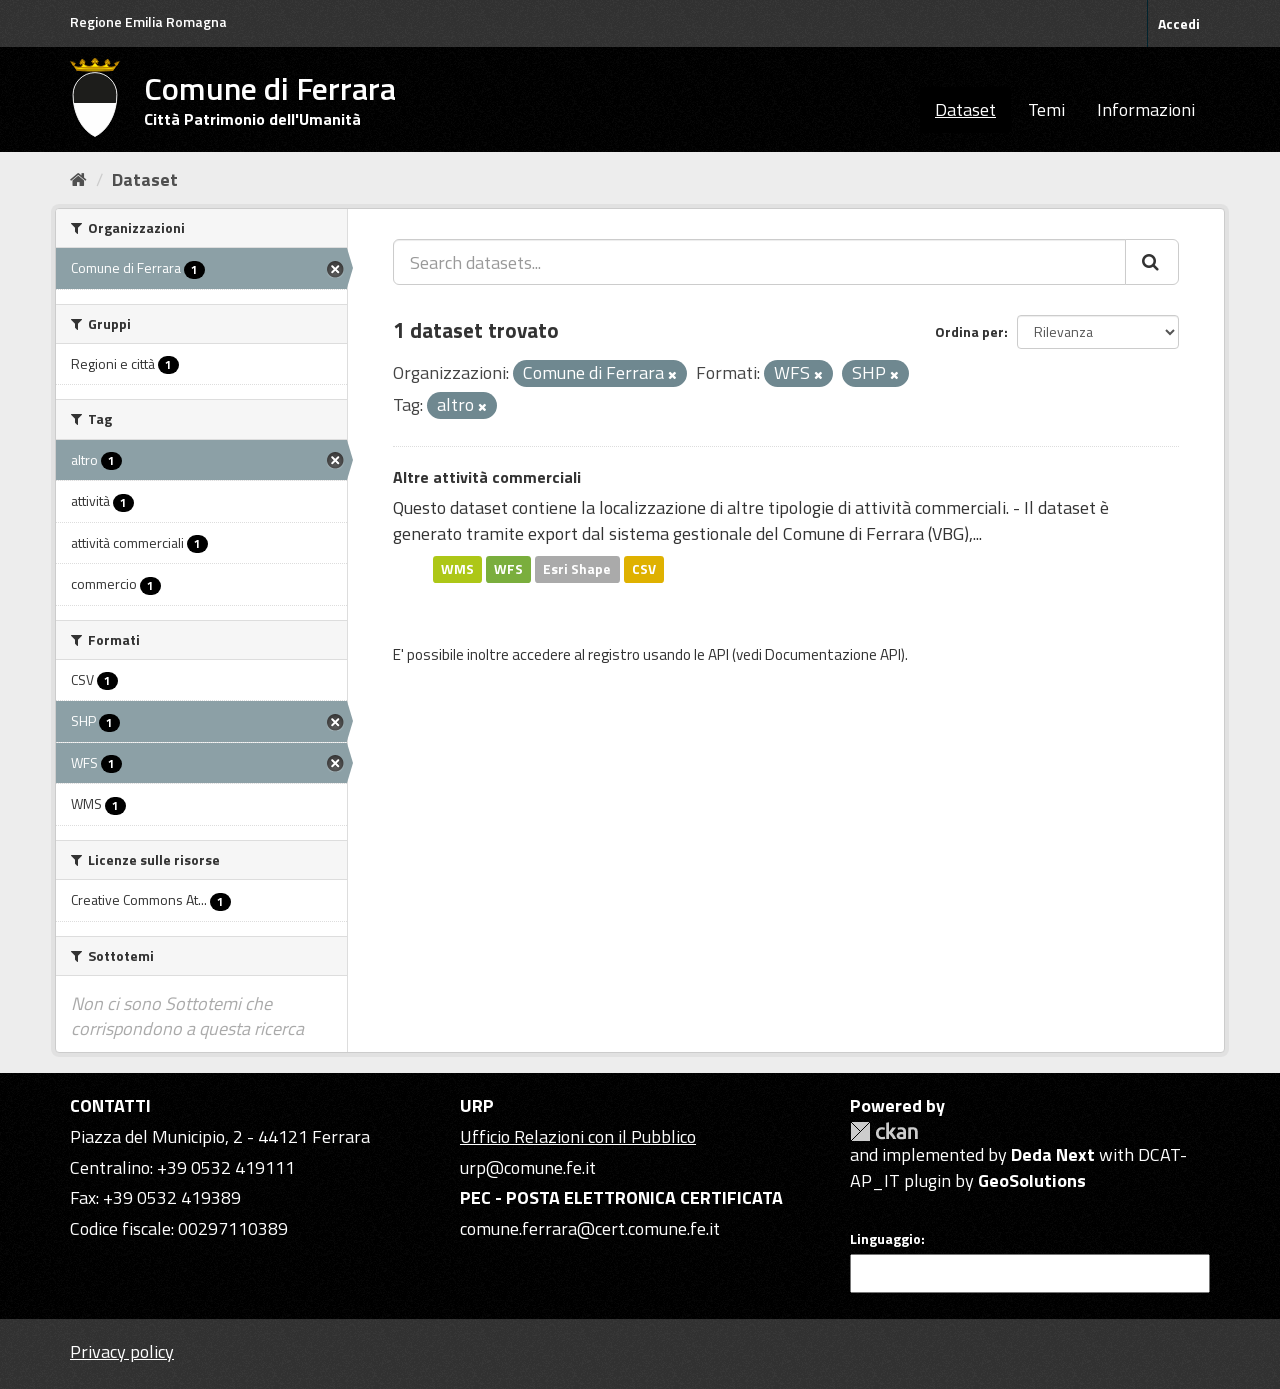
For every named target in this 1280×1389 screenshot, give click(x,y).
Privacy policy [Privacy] (122, 1351)
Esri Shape (577, 569)
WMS (457, 569)
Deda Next (1053, 1154)
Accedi (1179, 23)
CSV (644, 569)
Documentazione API (833, 654)
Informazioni (1146, 109)
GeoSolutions (1032, 1180)
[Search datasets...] (759, 262)
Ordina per (969, 331)
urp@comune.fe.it (528, 1167)
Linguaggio (885, 1239)
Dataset (965, 109)
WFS (508, 569)
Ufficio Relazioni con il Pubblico (578, 1136)
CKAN (884, 1131)
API (718, 654)
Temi (1046, 109)
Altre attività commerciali (487, 477)
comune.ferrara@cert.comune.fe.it (590, 1228)
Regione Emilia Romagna (148, 21)
